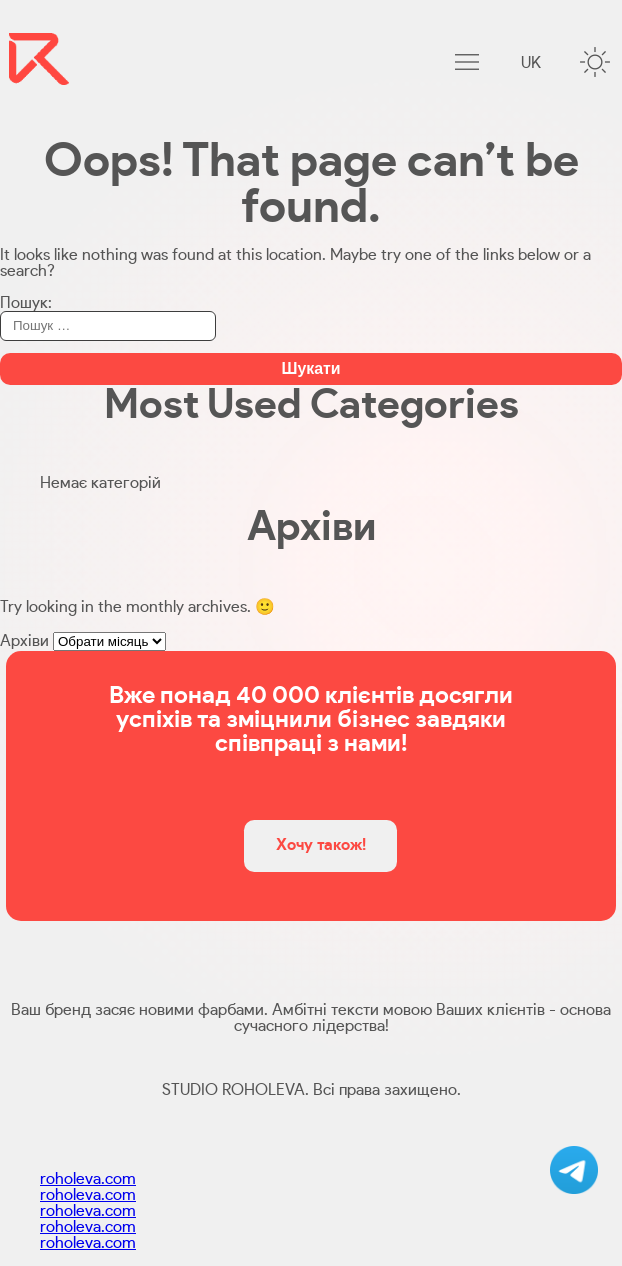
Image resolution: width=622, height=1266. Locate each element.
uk (531, 63)
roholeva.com (88, 1179)
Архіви (24, 641)
